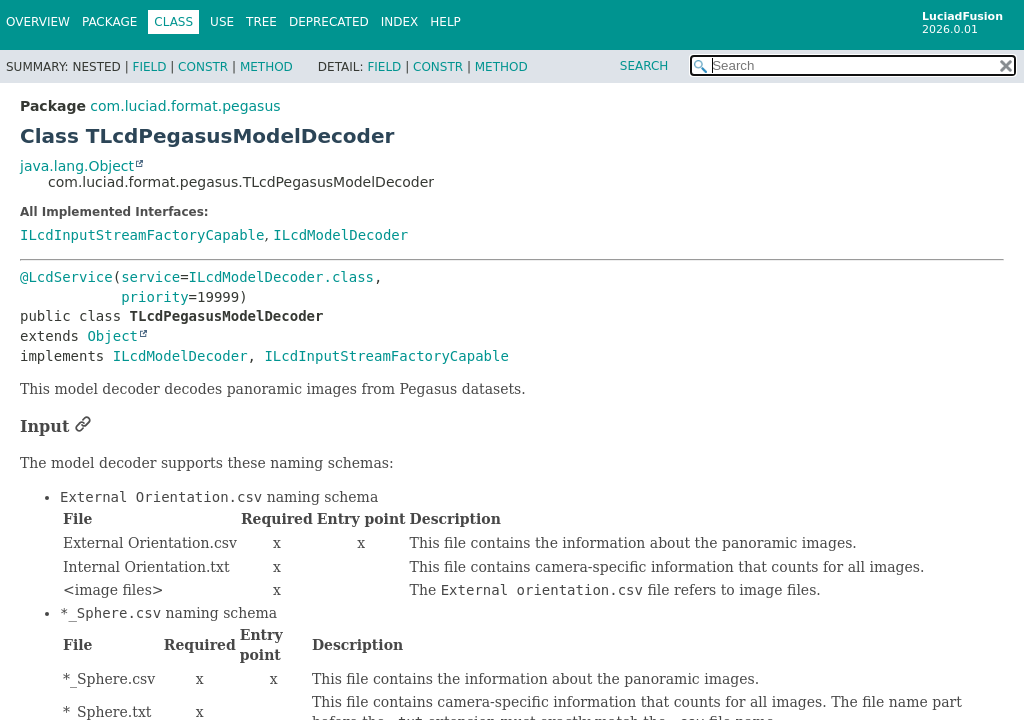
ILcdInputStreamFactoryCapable (142, 235)
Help (445, 22)
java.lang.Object (77, 166)
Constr (203, 67)
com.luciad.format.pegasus (185, 106)
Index (400, 22)
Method (266, 67)
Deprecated (329, 22)
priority (154, 297)
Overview (38, 22)
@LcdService (66, 277)
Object (112, 336)
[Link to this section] (83, 426)
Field (149, 67)
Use (222, 22)
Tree (261, 22)
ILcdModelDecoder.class (281, 277)
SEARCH (644, 66)
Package (109, 22)
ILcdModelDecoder (340, 235)
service (150, 277)
